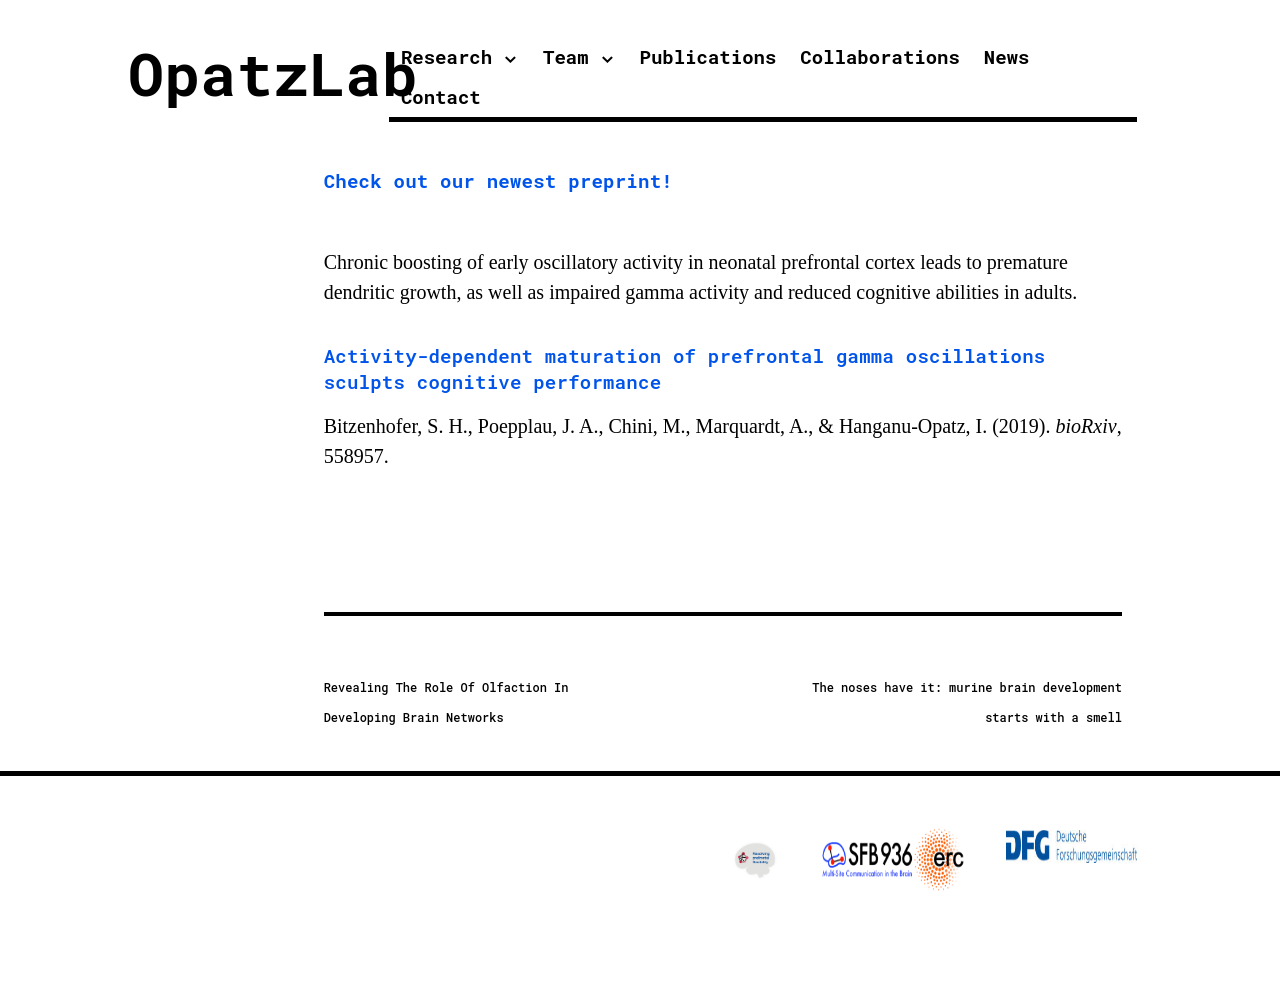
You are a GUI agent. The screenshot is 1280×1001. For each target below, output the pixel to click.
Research (446, 56)
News (1007, 56)
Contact (441, 96)
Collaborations (880, 56)
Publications (708, 56)
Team (566, 56)
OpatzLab (273, 72)
